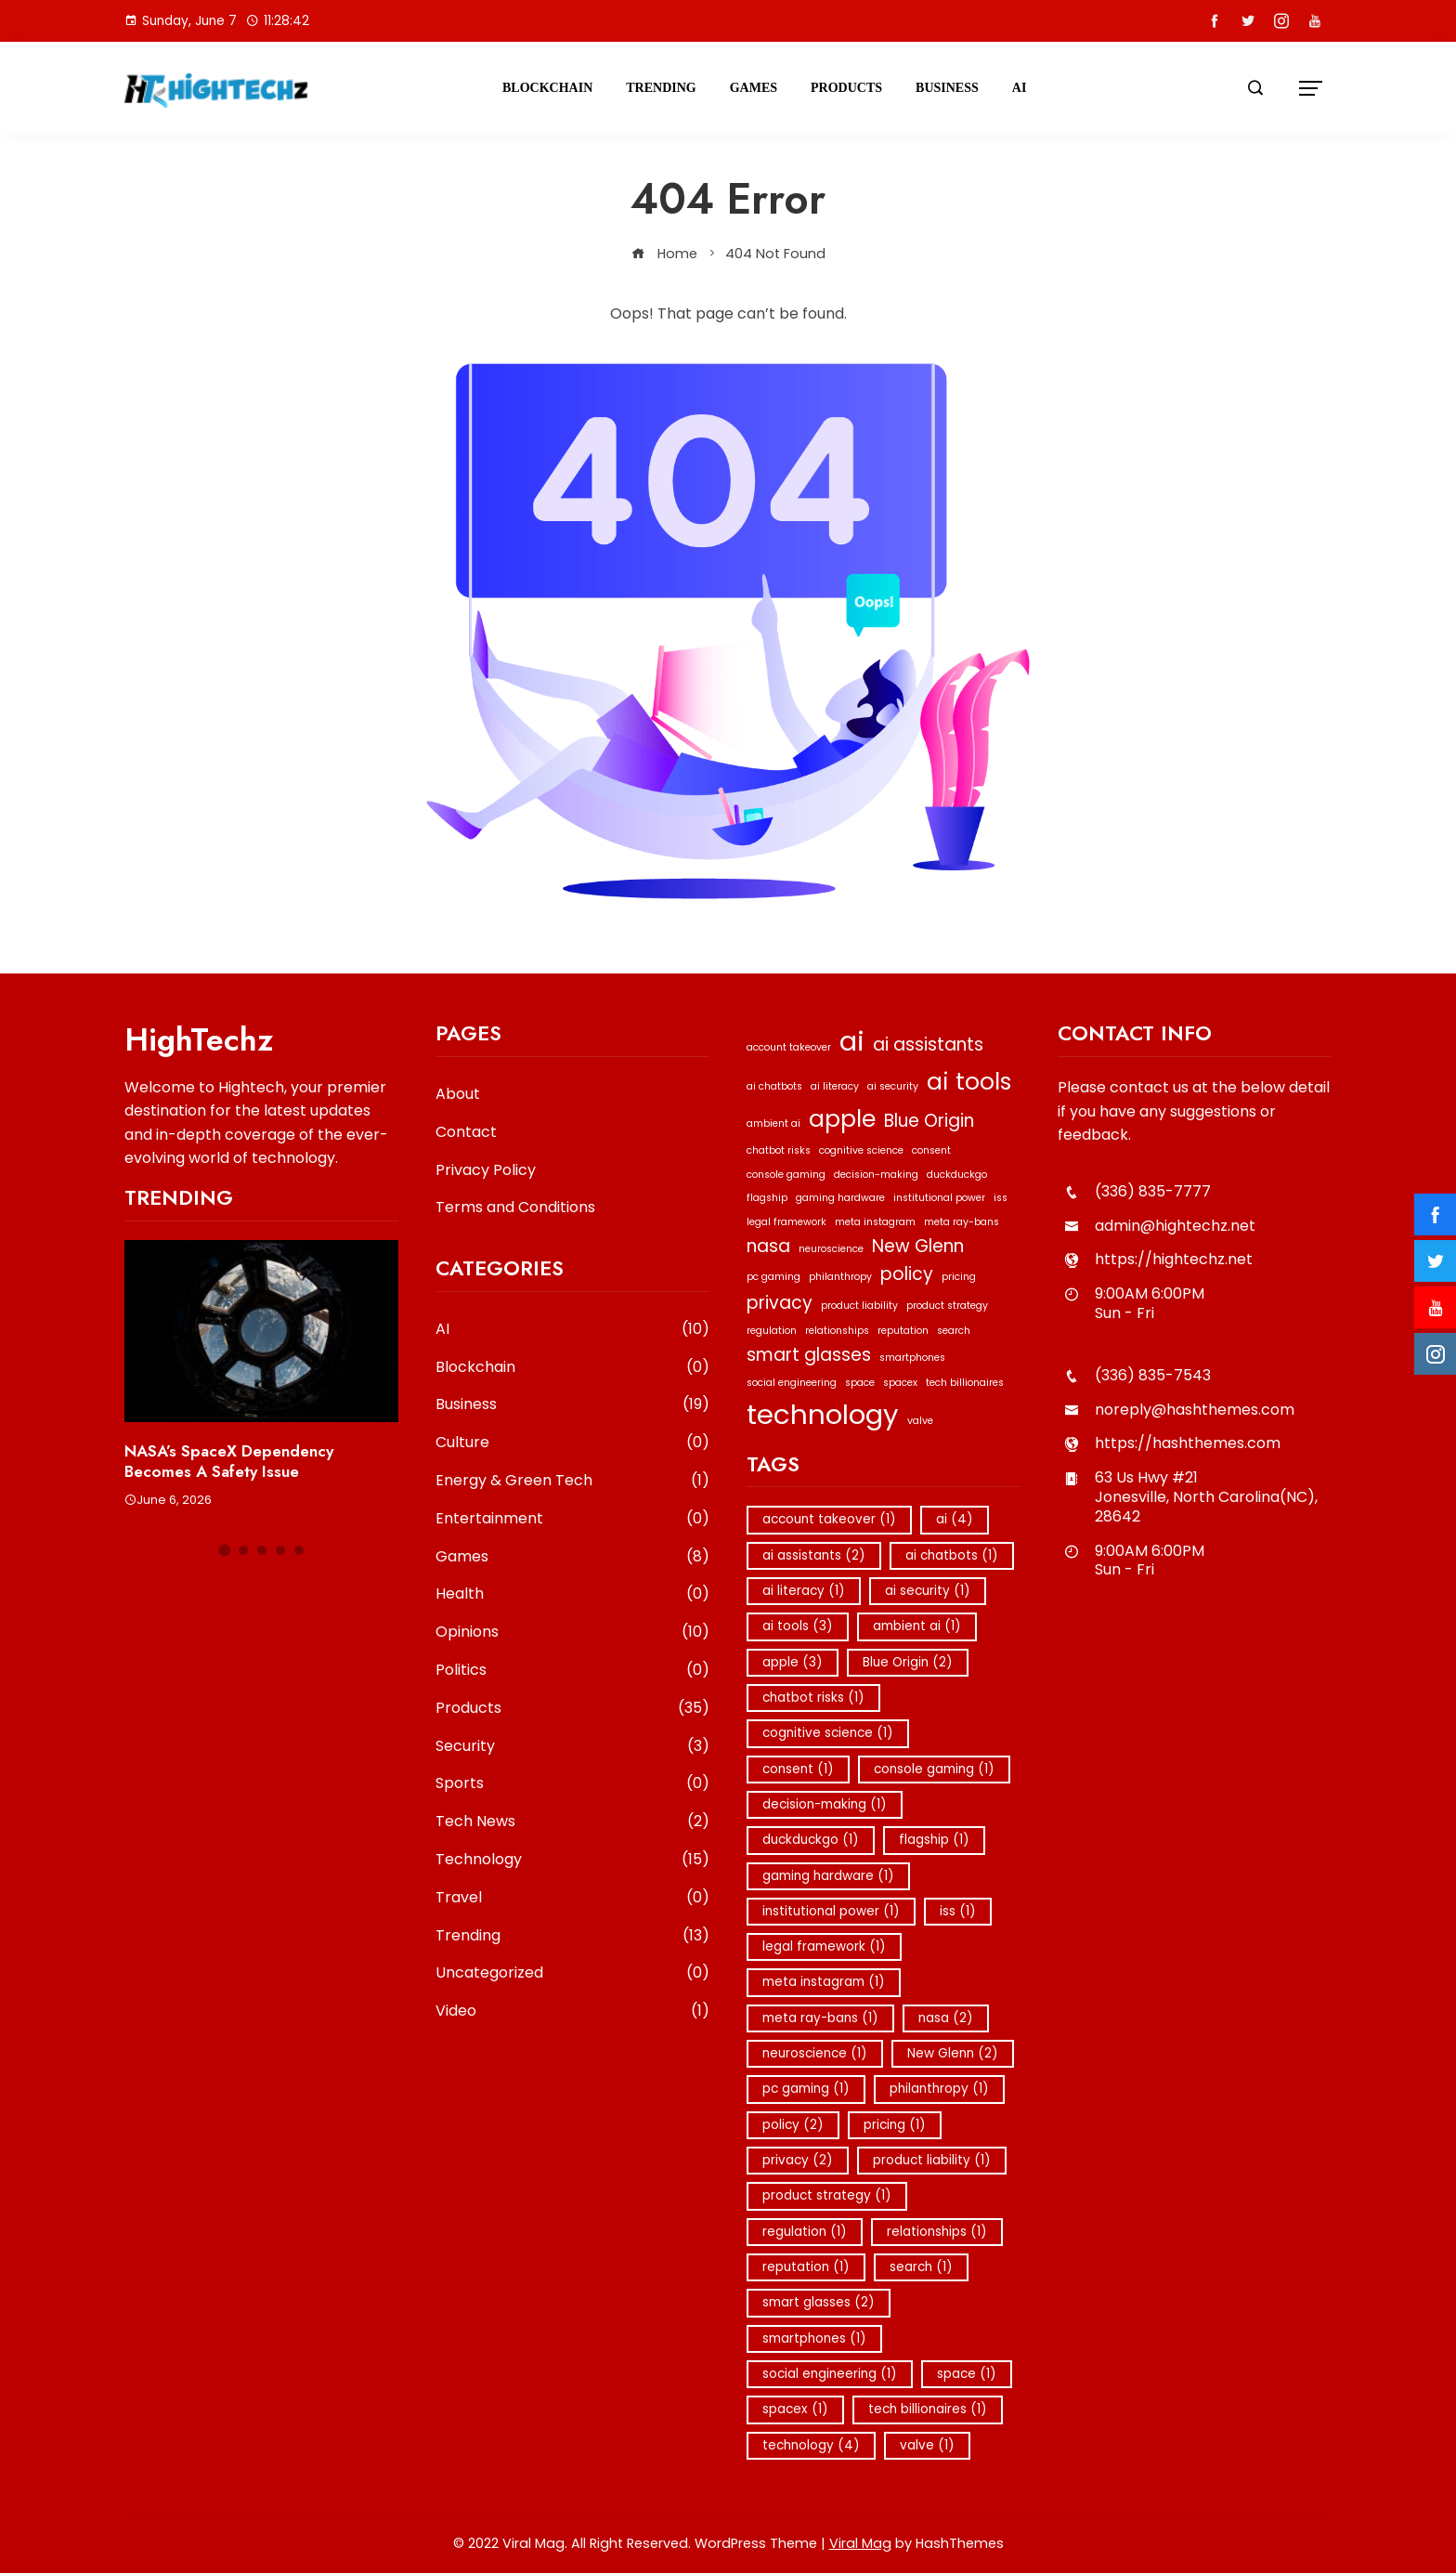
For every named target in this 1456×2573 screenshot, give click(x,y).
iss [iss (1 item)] (1001, 1198)
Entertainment (572, 1519)
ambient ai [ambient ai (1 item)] (773, 1123)
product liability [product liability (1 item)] (859, 1306)
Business (947, 88)
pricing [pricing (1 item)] (959, 1277)
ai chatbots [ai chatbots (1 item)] (774, 1086)
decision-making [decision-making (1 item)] (876, 1175)
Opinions (572, 1632)
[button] (224, 1550)
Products (846, 88)
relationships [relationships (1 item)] (837, 1331)
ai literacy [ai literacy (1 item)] (835, 1086)
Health (572, 1594)
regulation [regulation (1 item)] (772, 1331)
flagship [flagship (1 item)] (767, 1198)
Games (753, 88)
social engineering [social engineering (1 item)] (792, 1383)
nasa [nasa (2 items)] (768, 1246)
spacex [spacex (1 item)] (900, 1383)
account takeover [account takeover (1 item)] (789, 1047)
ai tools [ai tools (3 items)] (969, 1081)
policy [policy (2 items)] (906, 1273)
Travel (572, 1898)
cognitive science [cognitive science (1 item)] (861, 1150)
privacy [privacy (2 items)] (779, 1302)
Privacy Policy (486, 1170)
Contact (466, 1132)
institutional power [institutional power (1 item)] (939, 1198)
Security (572, 1747)
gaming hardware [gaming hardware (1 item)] (840, 1198)
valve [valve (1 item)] (920, 1421)
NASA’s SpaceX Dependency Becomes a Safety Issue (228, 1461)
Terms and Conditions (515, 1207)
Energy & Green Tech (572, 1481)
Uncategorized (572, 1973)
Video (572, 2011)
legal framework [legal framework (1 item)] (786, 1222)
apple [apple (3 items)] (842, 1119)
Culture (572, 1443)
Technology (572, 1860)
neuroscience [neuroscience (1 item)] (831, 1249)
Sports (572, 1784)
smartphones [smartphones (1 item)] (912, 1358)
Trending (661, 88)
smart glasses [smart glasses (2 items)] (809, 1354)
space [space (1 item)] (860, 1383)
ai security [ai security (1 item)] (892, 1086)
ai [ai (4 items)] (851, 1041)
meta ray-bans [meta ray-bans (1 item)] (961, 1222)
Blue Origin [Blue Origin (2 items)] (929, 1120)
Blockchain (547, 88)
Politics (572, 1670)
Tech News (572, 1822)
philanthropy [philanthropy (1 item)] (840, 1277)
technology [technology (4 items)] (823, 1414)
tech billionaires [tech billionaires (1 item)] (965, 1383)
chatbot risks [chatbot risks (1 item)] (779, 1150)
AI (1019, 88)
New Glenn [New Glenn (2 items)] (918, 1246)
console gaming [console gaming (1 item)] (786, 1175)
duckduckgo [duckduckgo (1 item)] (957, 1175)
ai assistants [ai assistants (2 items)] (928, 1044)
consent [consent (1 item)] (931, 1150)
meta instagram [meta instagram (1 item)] (875, 1222)
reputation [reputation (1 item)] (903, 1331)
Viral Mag (860, 2543)
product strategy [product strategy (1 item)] (947, 1306)
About (458, 1093)
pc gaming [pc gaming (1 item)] (773, 1277)
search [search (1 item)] (953, 1331)
